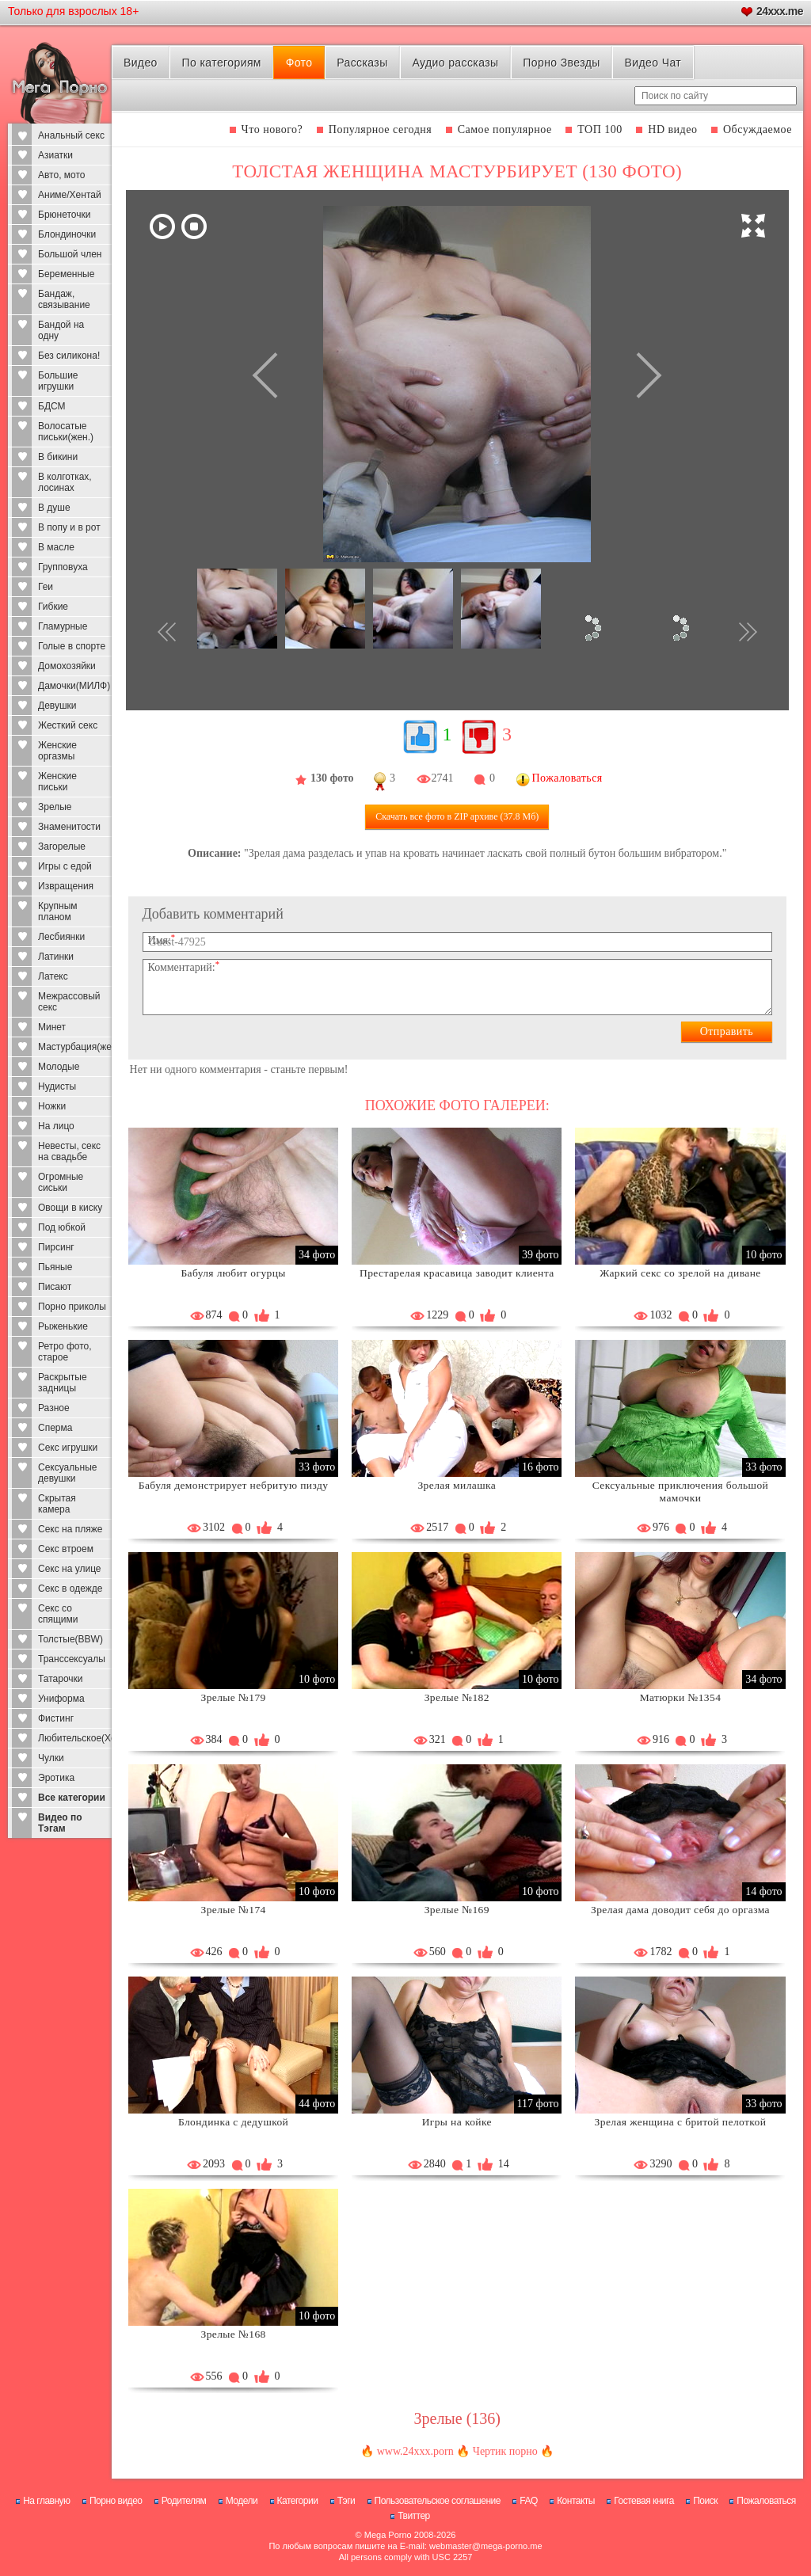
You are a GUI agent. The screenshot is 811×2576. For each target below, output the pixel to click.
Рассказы (362, 62)
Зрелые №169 (457, 1910)
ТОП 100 (600, 129)
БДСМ (52, 406)
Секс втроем (65, 1548)
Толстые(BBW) (70, 1639)
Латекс (53, 976)
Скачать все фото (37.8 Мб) (457, 816)
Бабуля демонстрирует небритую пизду (234, 1485)
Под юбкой (62, 1227)
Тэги (346, 2500)
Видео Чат (652, 62)
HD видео (672, 129)
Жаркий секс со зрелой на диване (680, 1273)
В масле (56, 547)
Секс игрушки (67, 1447)
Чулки (51, 1758)
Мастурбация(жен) (75, 1046)
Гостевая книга (644, 2500)
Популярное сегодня (380, 129)
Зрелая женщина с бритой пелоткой (681, 2122)
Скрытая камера (57, 1504)
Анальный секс (71, 135)
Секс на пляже (70, 1529)
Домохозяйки (67, 666)
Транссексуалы (71, 1659)
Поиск (705, 2500)
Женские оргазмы (57, 751)
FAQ (529, 2500)
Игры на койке (457, 2122)
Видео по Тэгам (60, 1823)
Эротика (56, 1777)
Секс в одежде (70, 1588)
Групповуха (63, 567)
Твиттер (414, 2515)
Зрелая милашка (456, 1485)
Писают (54, 1286)
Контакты (576, 2500)
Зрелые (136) (457, 2418)
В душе (54, 507)
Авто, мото (62, 175)
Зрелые (55, 806)
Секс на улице (69, 1568)
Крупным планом (58, 911)
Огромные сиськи (60, 1182)
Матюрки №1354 (681, 1697)
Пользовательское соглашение (438, 2500)
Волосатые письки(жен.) (65, 431)
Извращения (65, 886)
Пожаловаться (766, 2500)
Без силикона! (69, 355)
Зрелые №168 (233, 2334)
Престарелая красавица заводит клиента (457, 1273)
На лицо (56, 1126)
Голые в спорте (71, 646)
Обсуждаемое (757, 129)
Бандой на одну (61, 330)
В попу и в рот (69, 527)
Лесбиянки (61, 936)
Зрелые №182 (457, 1697)
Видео (141, 62)
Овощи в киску (70, 1207)
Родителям (184, 2500)
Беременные (66, 274)
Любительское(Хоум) (75, 1738)
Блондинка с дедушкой (233, 2122)
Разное (54, 1408)
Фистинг (56, 1718)
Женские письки (57, 782)
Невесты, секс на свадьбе (69, 1151)
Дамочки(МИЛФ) (74, 685)
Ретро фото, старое (65, 1352)
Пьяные (55, 1267)
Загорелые (62, 846)
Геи (45, 586)
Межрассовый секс (69, 1002)
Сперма (55, 1427)
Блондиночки (67, 234)
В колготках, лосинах (65, 482)
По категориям (221, 62)
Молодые (58, 1066)
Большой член (69, 254)
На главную (46, 2500)
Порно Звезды (561, 62)
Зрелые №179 (233, 1697)
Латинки (56, 956)
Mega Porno (388, 2535)
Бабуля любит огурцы (233, 1273)
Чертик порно (505, 2451)
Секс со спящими (58, 1614)
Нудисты (57, 1086)
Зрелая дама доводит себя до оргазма (680, 1910)
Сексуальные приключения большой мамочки (680, 1491)
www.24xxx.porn (415, 2451)
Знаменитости (69, 826)
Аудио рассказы (455, 62)
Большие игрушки (58, 381)
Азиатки (55, 155)
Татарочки (60, 1678)
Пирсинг (56, 1247)
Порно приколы (72, 1306)
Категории (297, 2500)
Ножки (52, 1106)
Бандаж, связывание (64, 299)
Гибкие (53, 606)
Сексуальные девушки (67, 1473)
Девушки (57, 705)
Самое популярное (505, 129)
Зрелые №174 (233, 1910)
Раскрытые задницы (62, 1383)
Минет (52, 1027)
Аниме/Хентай (69, 194)
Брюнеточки (64, 214)
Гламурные (62, 626)
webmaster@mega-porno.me (486, 2546)
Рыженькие (63, 1326)
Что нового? (272, 129)
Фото (299, 62)
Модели (242, 2500)
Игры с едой (65, 866)
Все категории (71, 1797)
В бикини (58, 456)
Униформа (61, 1698)
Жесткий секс (67, 725)
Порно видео (116, 2500)
